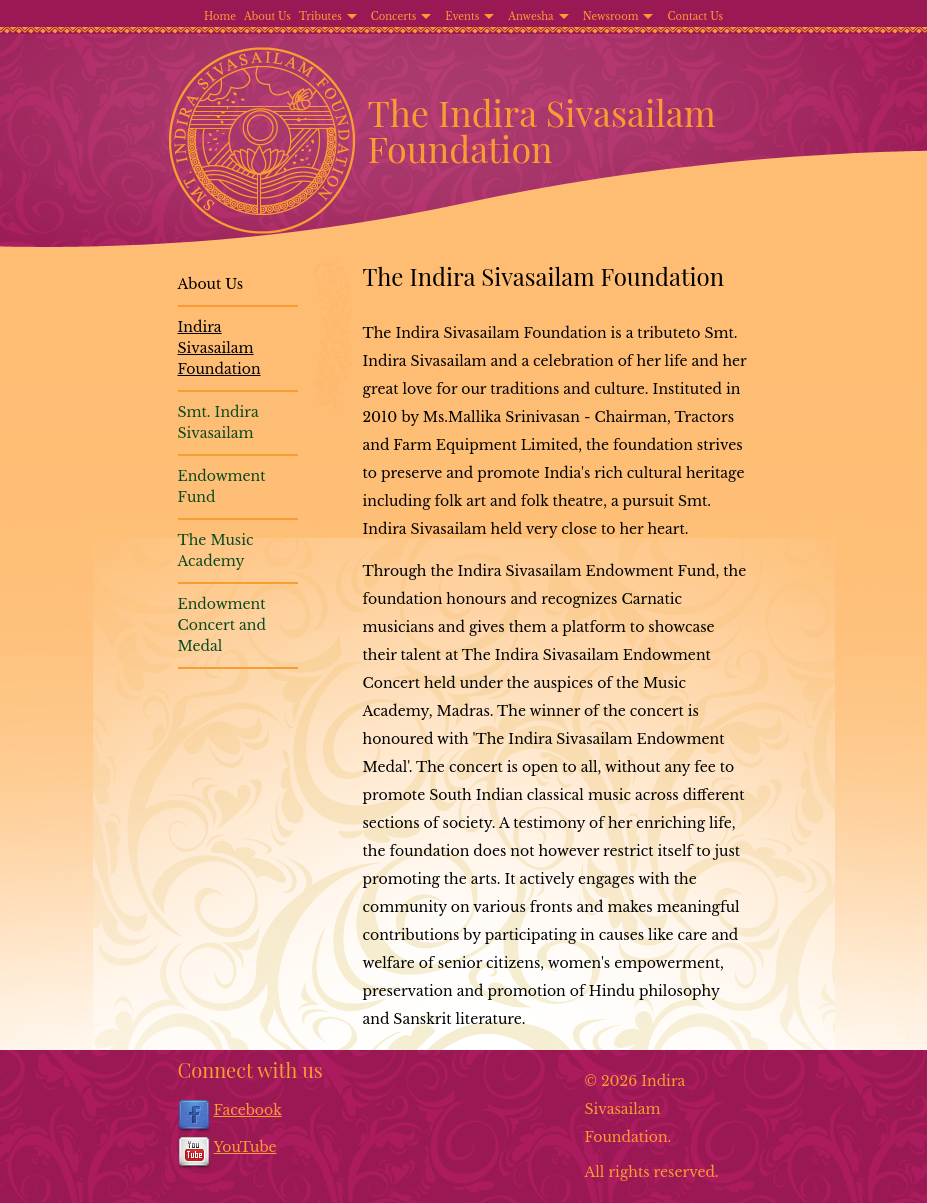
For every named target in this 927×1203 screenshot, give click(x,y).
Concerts (394, 16)
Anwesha (530, 16)
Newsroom (611, 16)
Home (220, 16)
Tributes (320, 16)
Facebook (248, 1110)
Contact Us (695, 16)
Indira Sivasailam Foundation (219, 348)
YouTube (245, 1147)
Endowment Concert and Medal (222, 625)
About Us (267, 16)
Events (462, 16)
